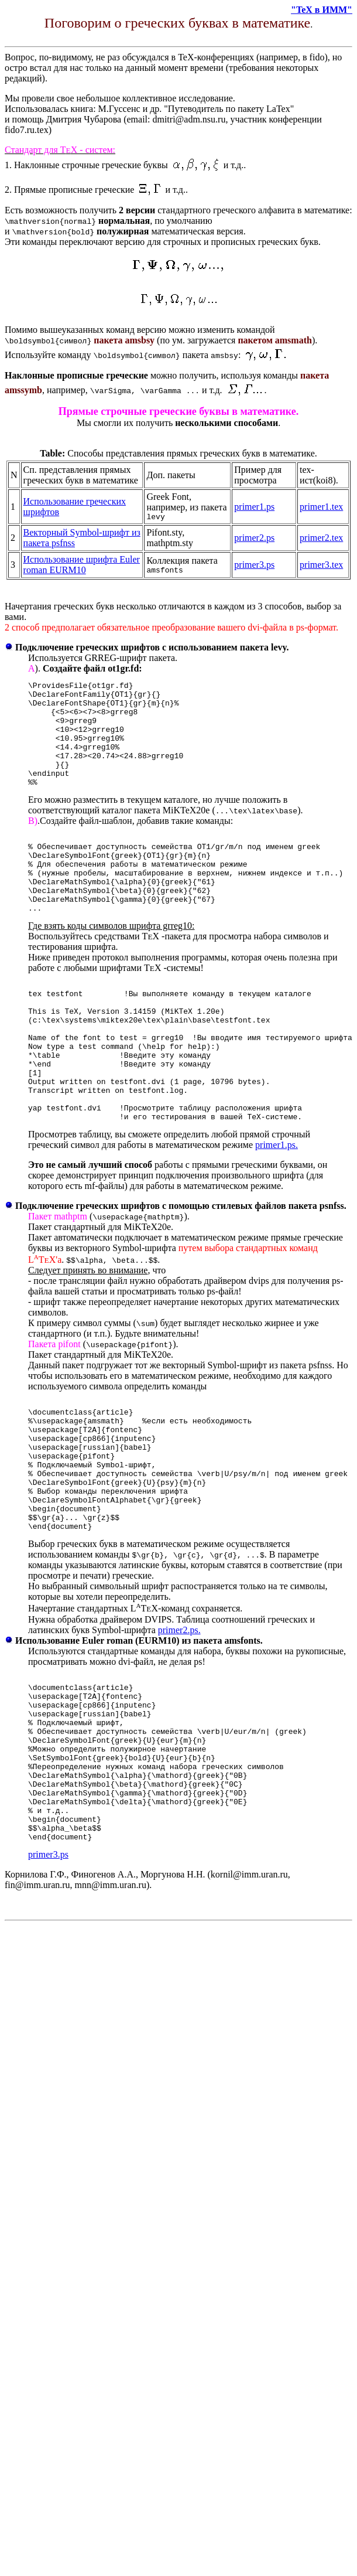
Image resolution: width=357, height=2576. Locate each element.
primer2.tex (321, 539)
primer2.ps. (179, 1723)
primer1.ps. (276, 1212)
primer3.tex (321, 566)
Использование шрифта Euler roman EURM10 (81, 566)
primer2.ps (254, 539)
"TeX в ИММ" (321, 10)
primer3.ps (254, 566)
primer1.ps (254, 507)
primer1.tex (321, 507)
